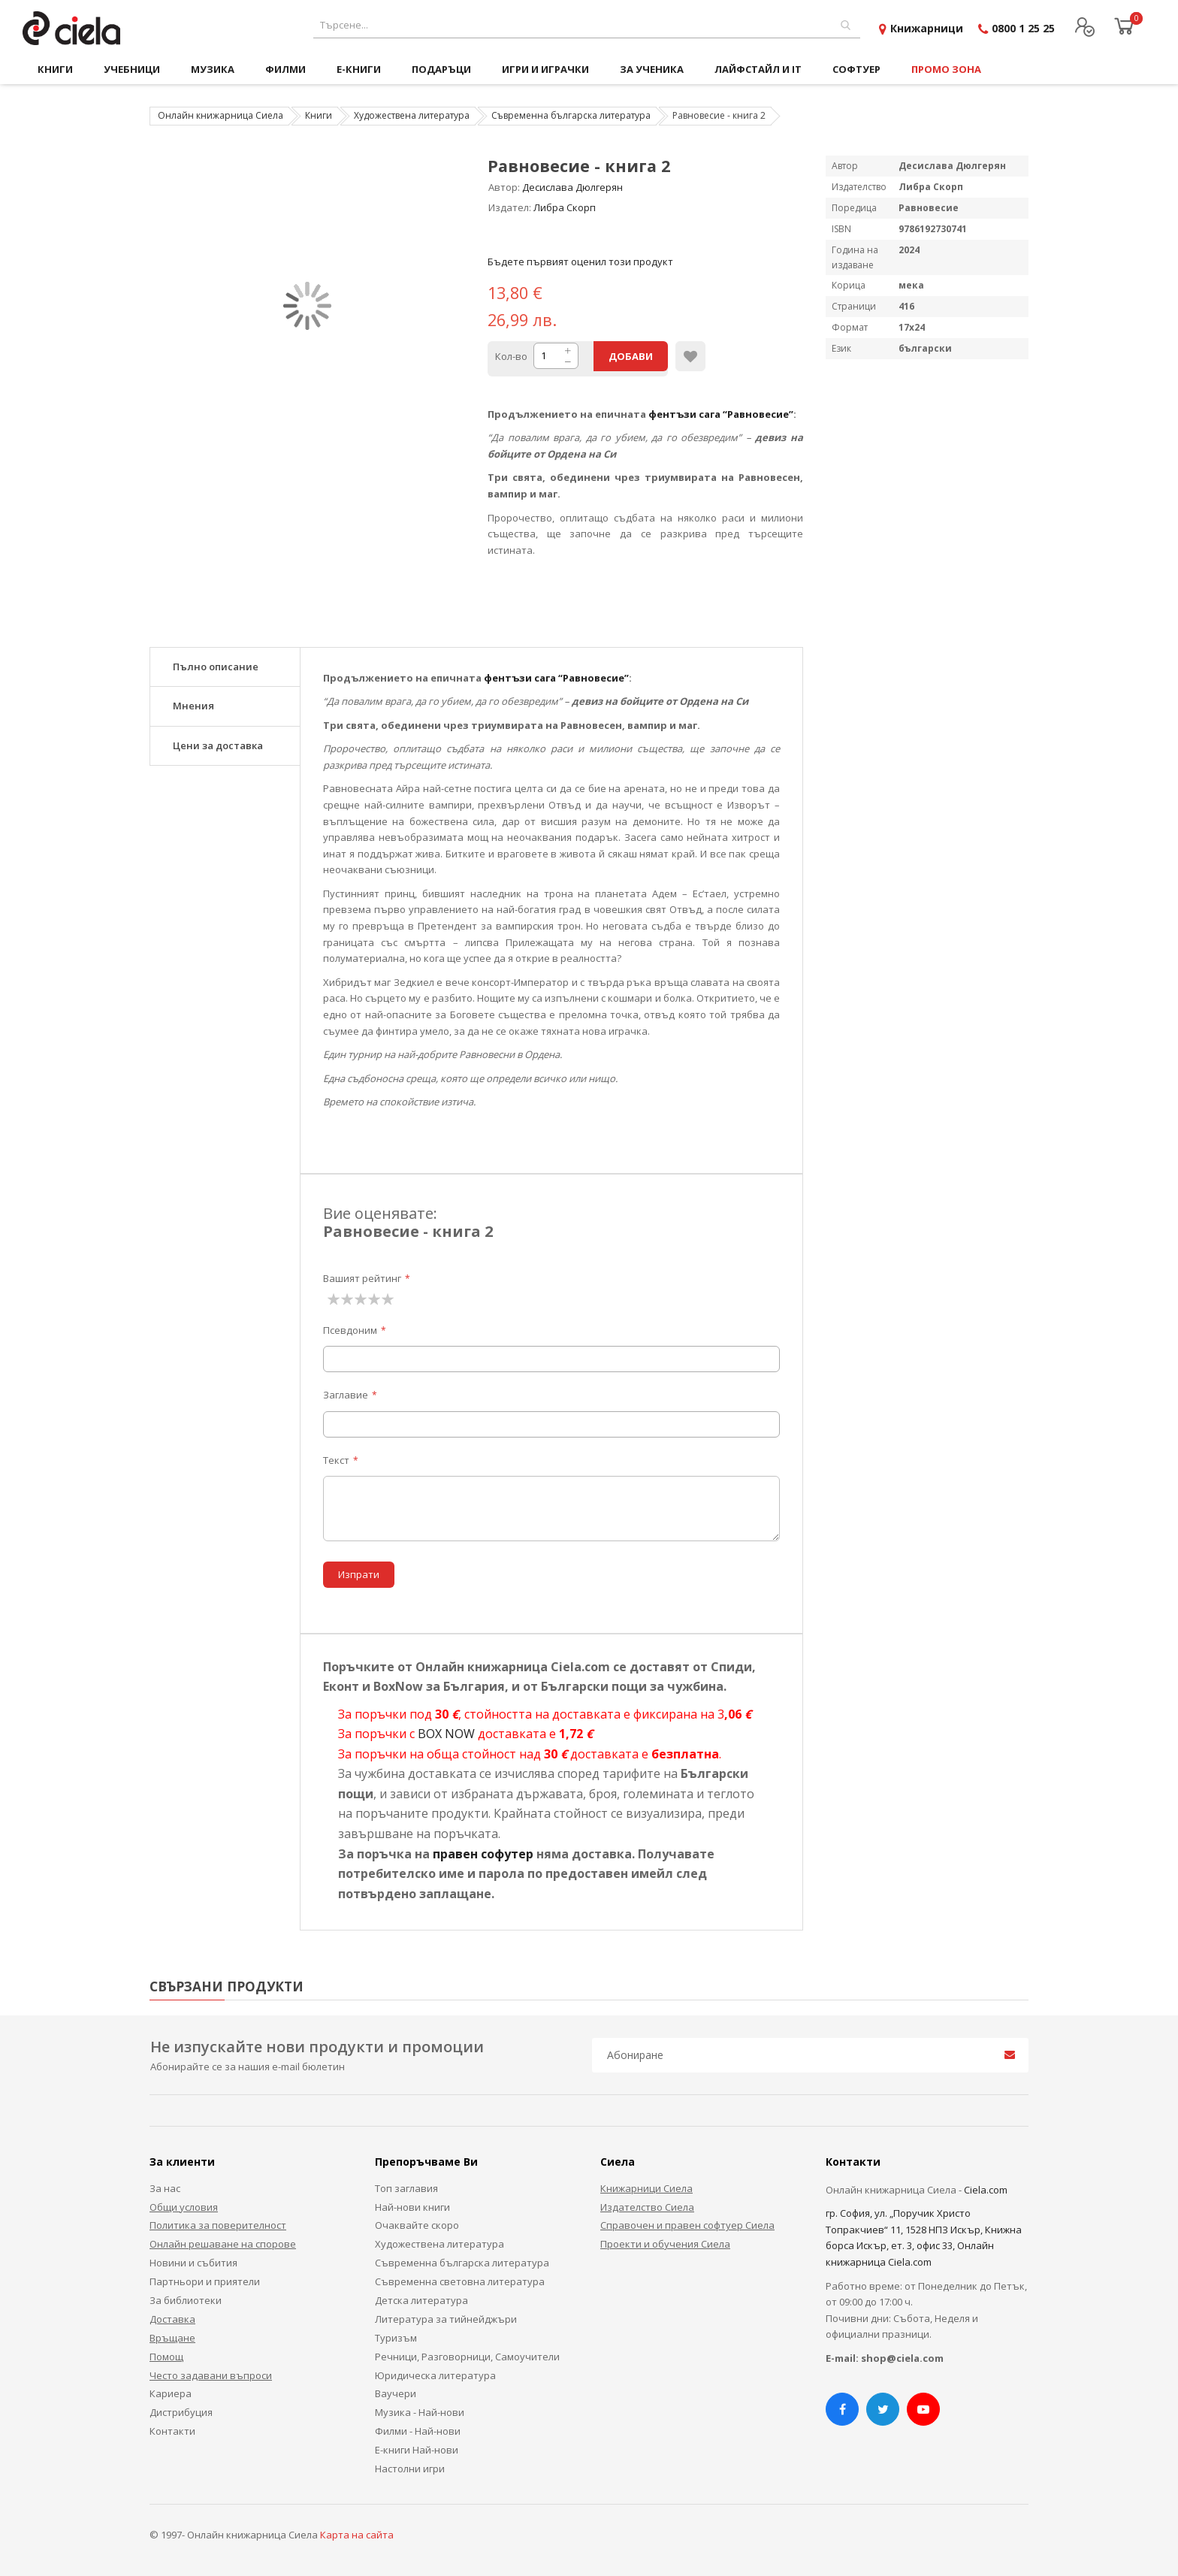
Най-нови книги (412, 2207)
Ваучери (395, 2393)
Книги (318, 115)
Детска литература (421, 2300)
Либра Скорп (564, 207)
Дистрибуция (181, 2412)
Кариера (171, 2393)
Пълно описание (215, 666)
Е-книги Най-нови (416, 2450)
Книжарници (926, 28)
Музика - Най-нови (419, 2412)
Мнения (193, 705)
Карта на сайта (357, 2534)
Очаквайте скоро (417, 2225)
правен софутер (483, 1854)
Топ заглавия (406, 2188)
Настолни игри (410, 2468)
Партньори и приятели (205, 2281)
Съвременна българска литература (571, 115)
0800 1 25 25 (1023, 28)
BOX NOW (446, 1733)
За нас (165, 2188)
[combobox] (586, 25)
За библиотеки (186, 2300)
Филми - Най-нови (418, 2431)
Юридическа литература (435, 2375)
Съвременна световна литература (460, 2281)
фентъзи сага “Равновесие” (720, 414)
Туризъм (396, 2338)
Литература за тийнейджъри (446, 2319)
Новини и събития (193, 2262)
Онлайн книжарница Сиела (220, 115)
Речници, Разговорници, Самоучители (467, 2356)
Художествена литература (412, 115)
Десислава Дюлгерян (572, 187)
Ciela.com (985, 2190)
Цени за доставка (218, 745)
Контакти (172, 2431)
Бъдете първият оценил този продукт (580, 261)
